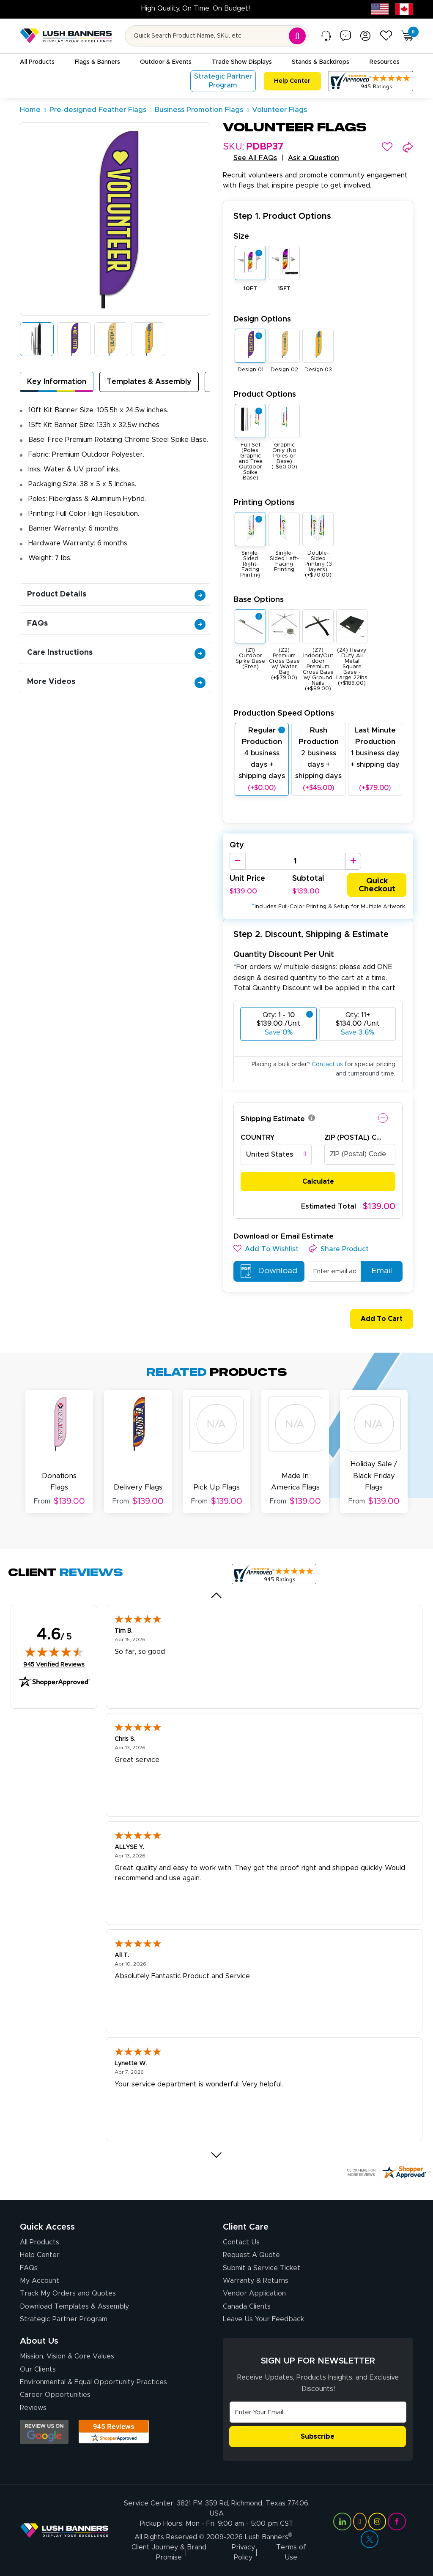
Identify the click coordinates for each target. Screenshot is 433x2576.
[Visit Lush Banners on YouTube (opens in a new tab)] (360, 2521)
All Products (39, 2242)
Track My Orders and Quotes (68, 2293)
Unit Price (247, 878)
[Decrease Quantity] (237, 861)
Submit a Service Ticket (261, 2268)
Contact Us (241, 2242)
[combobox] (276, 1154)
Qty (237, 845)
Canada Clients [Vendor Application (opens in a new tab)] (247, 2306)
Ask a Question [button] (313, 158)
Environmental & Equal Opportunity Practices (93, 2382)
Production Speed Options (283, 713)
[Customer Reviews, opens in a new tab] (371, 81)
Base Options (258, 600)
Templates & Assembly (149, 382)
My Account (39, 2280)
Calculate (318, 1181)
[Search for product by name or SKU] (217, 35)
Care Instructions (116, 652)
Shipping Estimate (273, 1118)
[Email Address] (318, 2412)
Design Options (262, 319)
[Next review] (216, 2155)
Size (241, 236)
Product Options (264, 394)
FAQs (116, 623)
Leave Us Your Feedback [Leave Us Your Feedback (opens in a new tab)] (263, 2319)
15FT (284, 288)
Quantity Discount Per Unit (283, 954)
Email (378, 1271)
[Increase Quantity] (353, 861)
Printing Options (264, 502)
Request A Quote (251, 2255)
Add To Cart (378, 1319)
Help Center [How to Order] (40, 2255)
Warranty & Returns (255, 2280)
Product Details (116, 594)
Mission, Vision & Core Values (67, 2356)
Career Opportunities (55, 2394)
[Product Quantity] (295, 861)
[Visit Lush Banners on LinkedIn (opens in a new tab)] (342, 2521)
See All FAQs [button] (255, 158)
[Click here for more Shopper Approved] (386, 2172)
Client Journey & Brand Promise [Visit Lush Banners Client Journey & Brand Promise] (169, 2552)
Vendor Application (254, 2293)
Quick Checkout (377, 885)
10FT (250, 288)
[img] (54, 1651)
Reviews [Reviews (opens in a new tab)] (33, 2407)
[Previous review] (216, 1595)
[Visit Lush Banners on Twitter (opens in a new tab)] (369, 2539)
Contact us (327, 1064)
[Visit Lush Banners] (64, 2530)
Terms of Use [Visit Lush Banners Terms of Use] (291, 2552)
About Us (39, 2341)
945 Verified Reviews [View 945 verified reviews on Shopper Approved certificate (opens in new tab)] (54, 1664)
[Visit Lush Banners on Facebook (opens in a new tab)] (397, 2521)
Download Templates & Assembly (74, 2306)
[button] (387, 147)
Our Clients (38, 2369)
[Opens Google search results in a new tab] (44, 2432)
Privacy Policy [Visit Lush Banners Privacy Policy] (243, 2552)
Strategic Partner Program (63, 2319)
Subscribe (317, 2436)
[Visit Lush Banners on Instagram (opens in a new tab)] (377, 2521)
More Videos (116, 682)
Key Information (56, 382)
